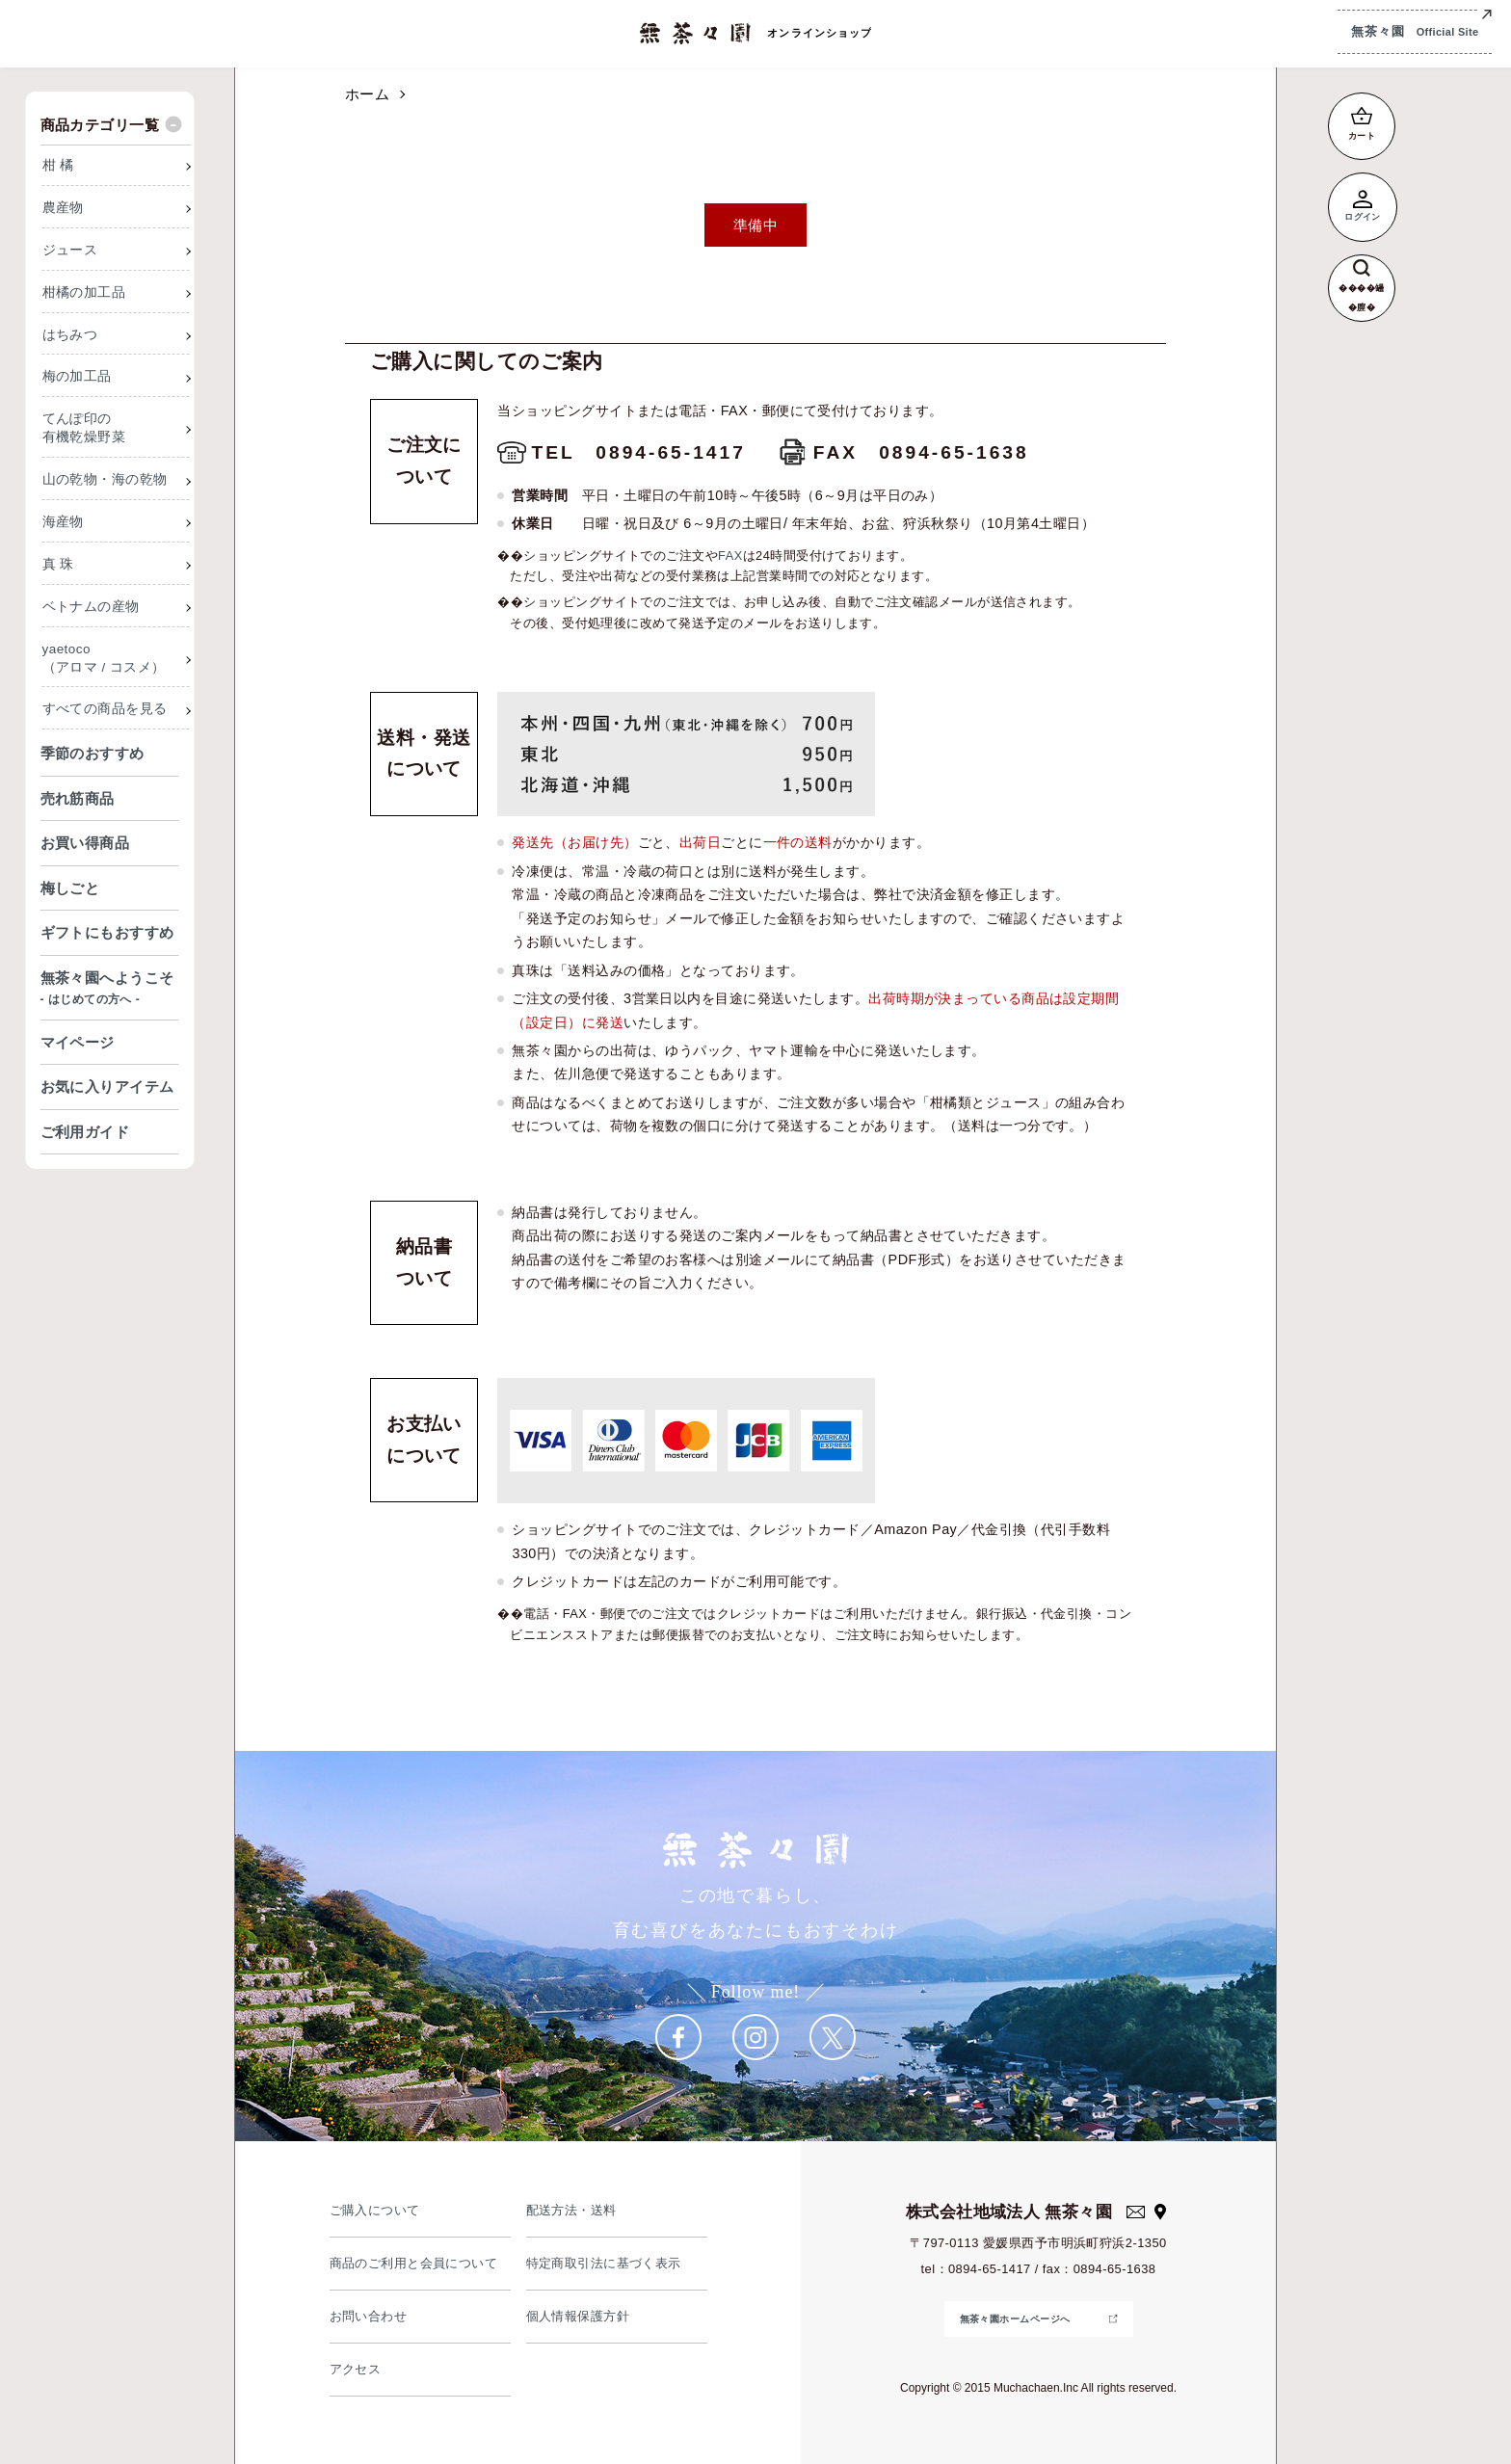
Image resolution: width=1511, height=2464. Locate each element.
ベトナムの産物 (91, 606)
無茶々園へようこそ (109, 989)
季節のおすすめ (92, 753)
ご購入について (375, 2210)
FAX (730, 555)
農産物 (63, 207)
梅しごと (70, 888)
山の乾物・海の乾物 (105, 479)
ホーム (367, 94)
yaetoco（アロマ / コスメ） (104, 658)
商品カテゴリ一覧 (100, 125)
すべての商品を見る (105, 709)
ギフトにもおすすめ (107, 932)
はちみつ (70, 335)
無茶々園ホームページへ (1015, 2319)
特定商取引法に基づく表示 (603, 2263)
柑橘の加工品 (84, 292)
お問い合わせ (369, 2316)
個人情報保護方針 (578, 2316)
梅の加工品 (77, 376)
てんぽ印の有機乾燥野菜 (84, 427)
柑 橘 (58, 165)
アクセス (356, 2369)
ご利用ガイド (85, 1132)
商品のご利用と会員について (414, 2263)
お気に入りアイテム (107, 1086)
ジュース (70, 250)
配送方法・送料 (571, 2210)
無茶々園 (1414, 32)
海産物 (63, 522)
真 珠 (58, 564)
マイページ (77, 1042)
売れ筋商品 (77, 798)
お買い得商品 (85, 843)
